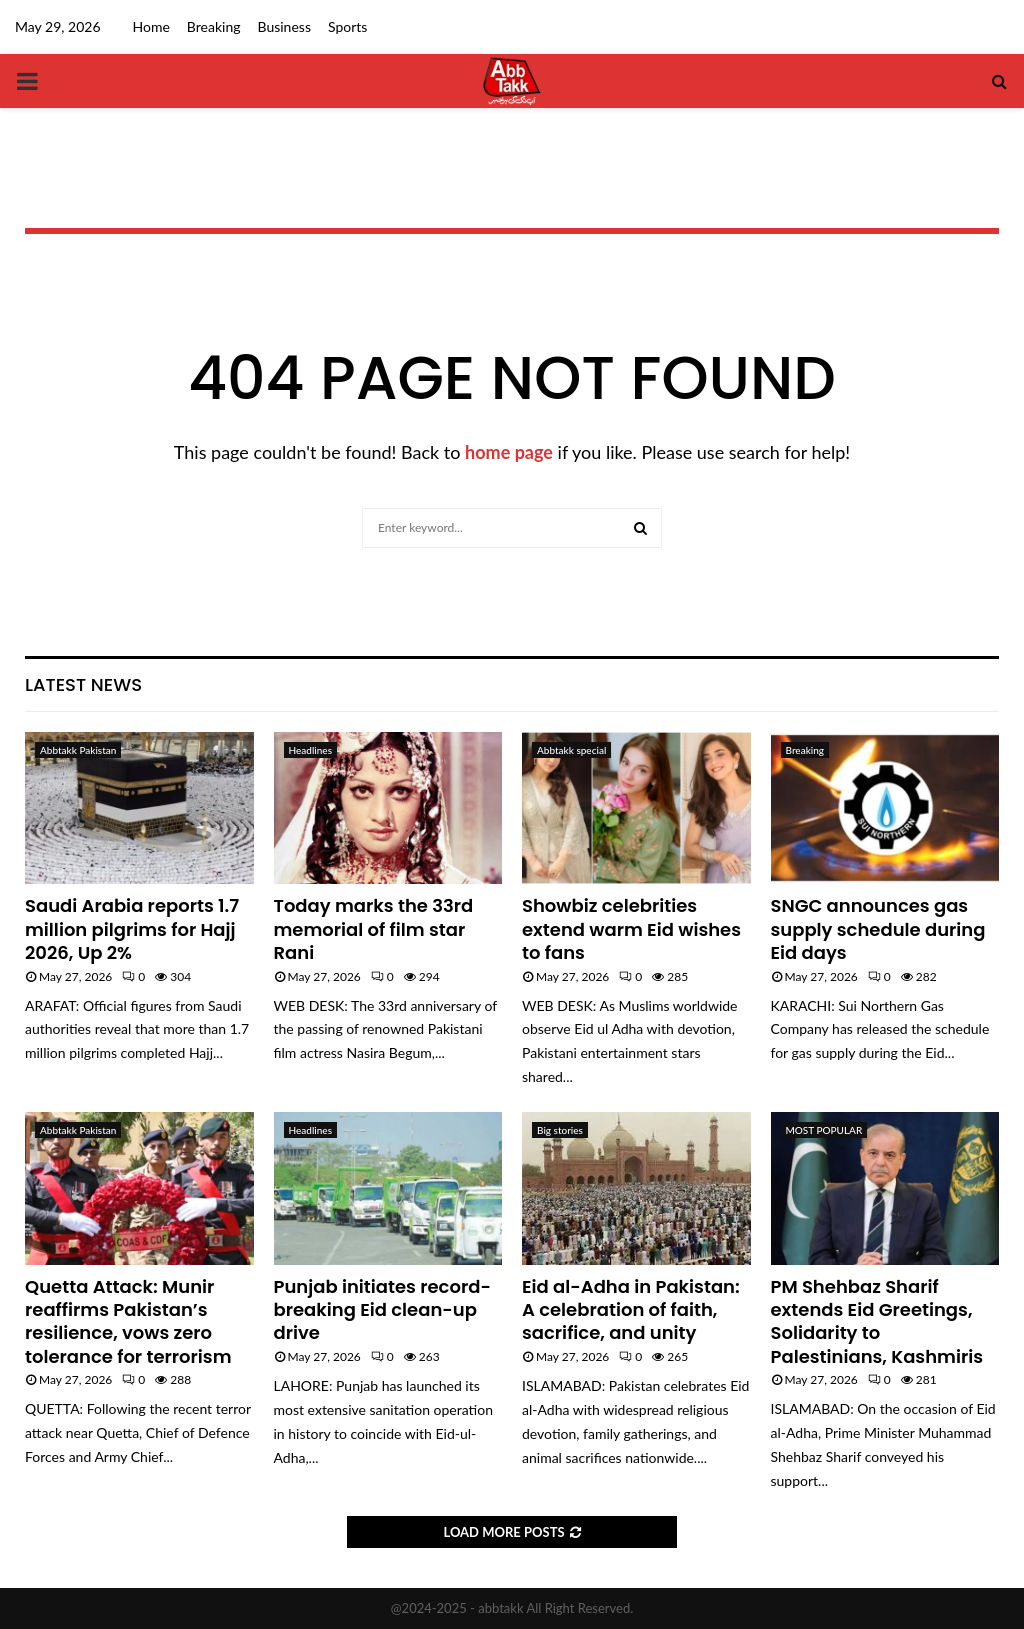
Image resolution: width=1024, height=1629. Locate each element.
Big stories (560, 1130)
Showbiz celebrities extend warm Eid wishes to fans (631, 929)
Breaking (214, 26)
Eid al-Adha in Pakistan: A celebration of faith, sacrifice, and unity (631, 1310)
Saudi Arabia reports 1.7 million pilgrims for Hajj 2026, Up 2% (132, 929)
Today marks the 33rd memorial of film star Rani (374, 929)
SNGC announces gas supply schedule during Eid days (878, 929)
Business (283, 26)
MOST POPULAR (824, 1130)
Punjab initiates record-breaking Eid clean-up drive (382, 1310)
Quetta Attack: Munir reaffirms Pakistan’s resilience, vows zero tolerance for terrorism (128, 1321)
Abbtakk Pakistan (78, 750)
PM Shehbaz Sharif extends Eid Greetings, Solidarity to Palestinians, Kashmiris (877, 1321)
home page (509, 452)
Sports (347, 26)
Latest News (83, 684)
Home (151, 26)
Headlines (310, 750)
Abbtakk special (571, 750)
